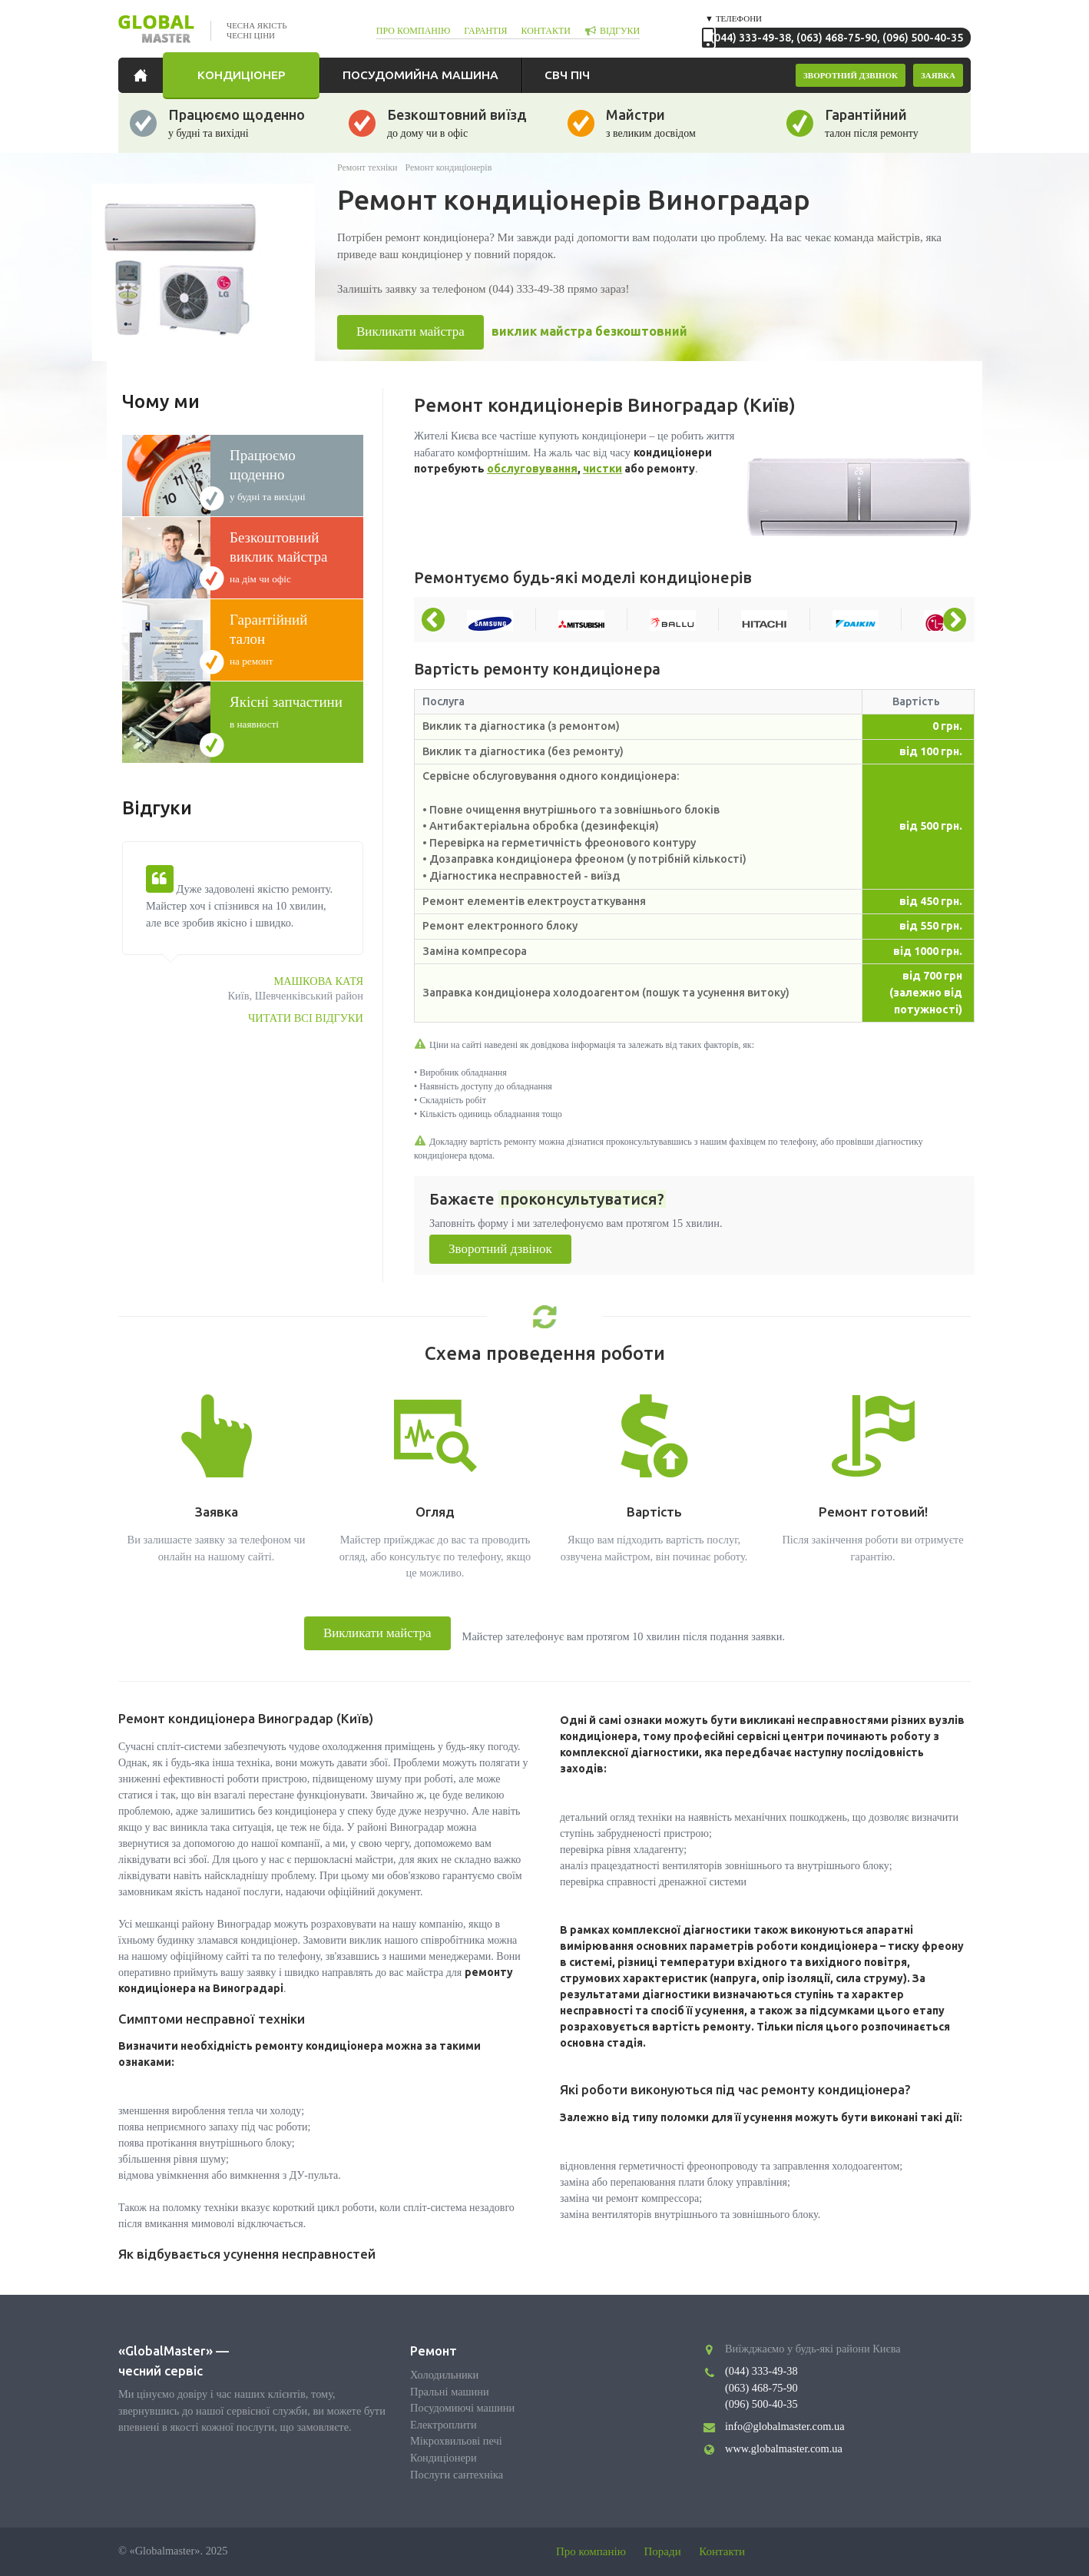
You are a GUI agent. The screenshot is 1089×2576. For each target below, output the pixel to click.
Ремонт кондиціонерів (448, 167)
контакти (545, 30)
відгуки (620, 30)
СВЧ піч (567, 74)
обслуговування (532, 468)
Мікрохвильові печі (456, 2441)
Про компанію (591, 2551)
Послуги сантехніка (456, 2474)
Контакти (722, 2551)
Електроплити (443, 2425)
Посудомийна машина (420, 74)
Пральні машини (449, 2391)
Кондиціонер (241, 74)
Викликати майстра (410, 331)
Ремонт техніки (367, 167)
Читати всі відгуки (305, 1018)
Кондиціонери (443, 2458)
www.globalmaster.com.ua (783, 2448)
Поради (662, 2551)
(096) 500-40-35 (922, 37)
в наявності (287, 711)
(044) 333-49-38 (750, 37)
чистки (602, 468)
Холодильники (444, 2375)
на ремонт (287, 638)
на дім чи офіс (287, 556)
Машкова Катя (318, 981)
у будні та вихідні (287, 474)
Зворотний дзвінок (500, 1249)
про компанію (413, 30)
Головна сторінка (144, 75)
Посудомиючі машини (462, 2408)
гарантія (485, 30)
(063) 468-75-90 (836, 37)
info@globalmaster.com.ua (785, 2426)
